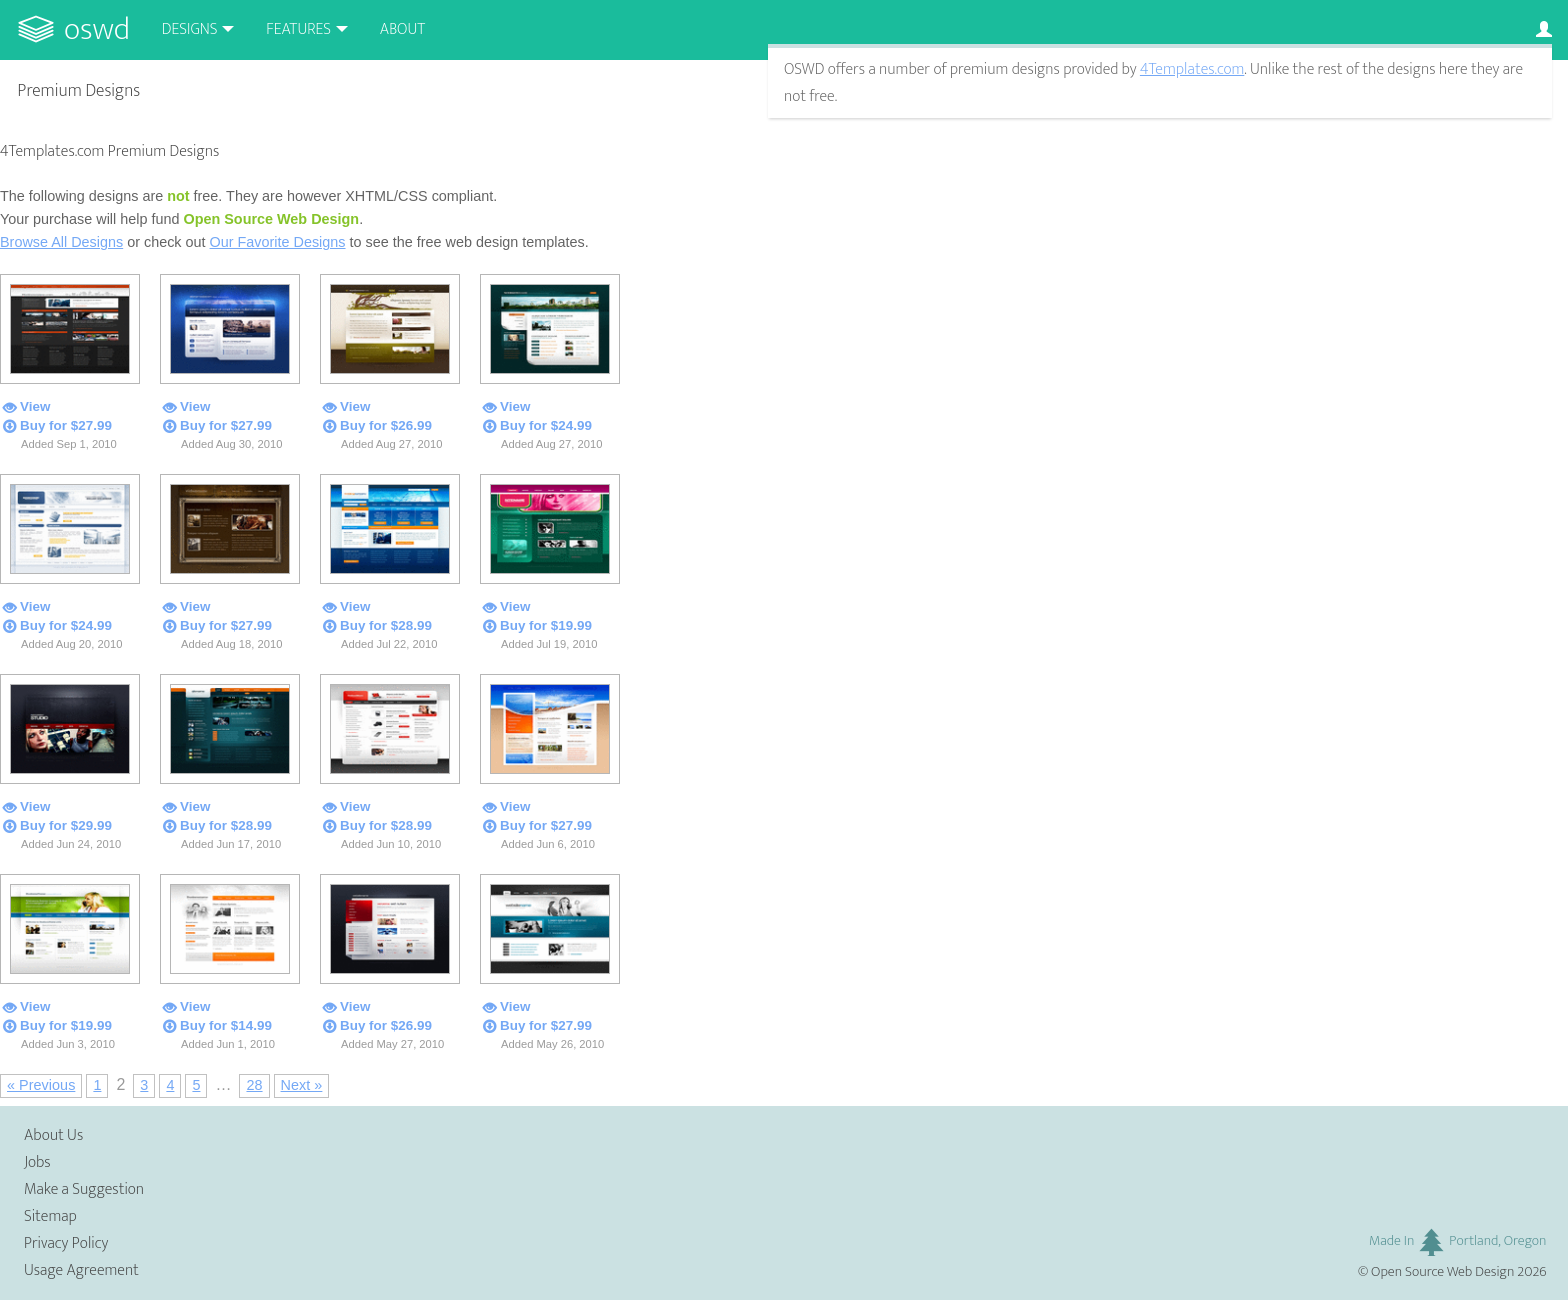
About (402, 29)
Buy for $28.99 (386, 625)
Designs (190, 29)
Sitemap (50, 1216)
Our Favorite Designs (278, 242)
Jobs (37, 1162)
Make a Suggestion (84, 1189)
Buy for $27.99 (66, 425)
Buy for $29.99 (66, 825)
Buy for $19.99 (546, 625)
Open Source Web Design (1442, 1272)
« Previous (41, 1085)
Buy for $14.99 (226, 1025)
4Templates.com (1192, 69)
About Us (53, 1135)
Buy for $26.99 (386, 425)
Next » (302, 1085)
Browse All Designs (61, 242)
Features (298, 29)
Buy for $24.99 (546, 425)
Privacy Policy (66, 1243)
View (35, 406)
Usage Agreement (81, 1270)
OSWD (97, 29)
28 (254, 1085)
